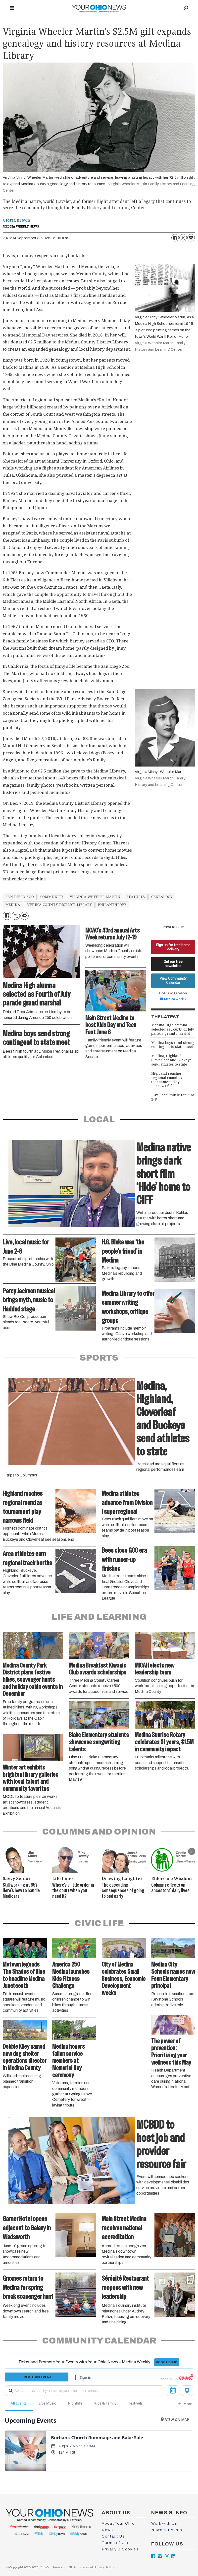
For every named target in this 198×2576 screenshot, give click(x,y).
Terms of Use (116, 2543)
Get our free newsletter (173, 964)
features (136, 896)
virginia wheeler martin (95, 896)
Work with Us (164, 2523)
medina (12, 904)
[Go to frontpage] (99, 8)
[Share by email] (191, 237)
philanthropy (112, 904)
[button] (191, 1851)
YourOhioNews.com (54, 2567)
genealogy (162, 896)
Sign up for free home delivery (173, 947)
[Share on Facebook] (175, 237)
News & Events (166, 2530)
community (52, 896)
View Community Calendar (173, 980)
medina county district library (59, 904)
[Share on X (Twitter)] (183, 237)
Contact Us (113, 2536)
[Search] (186, 8)
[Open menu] (12, 8)
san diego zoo (19, 896)
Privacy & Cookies (120, 2549)
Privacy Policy (104, 2567)
